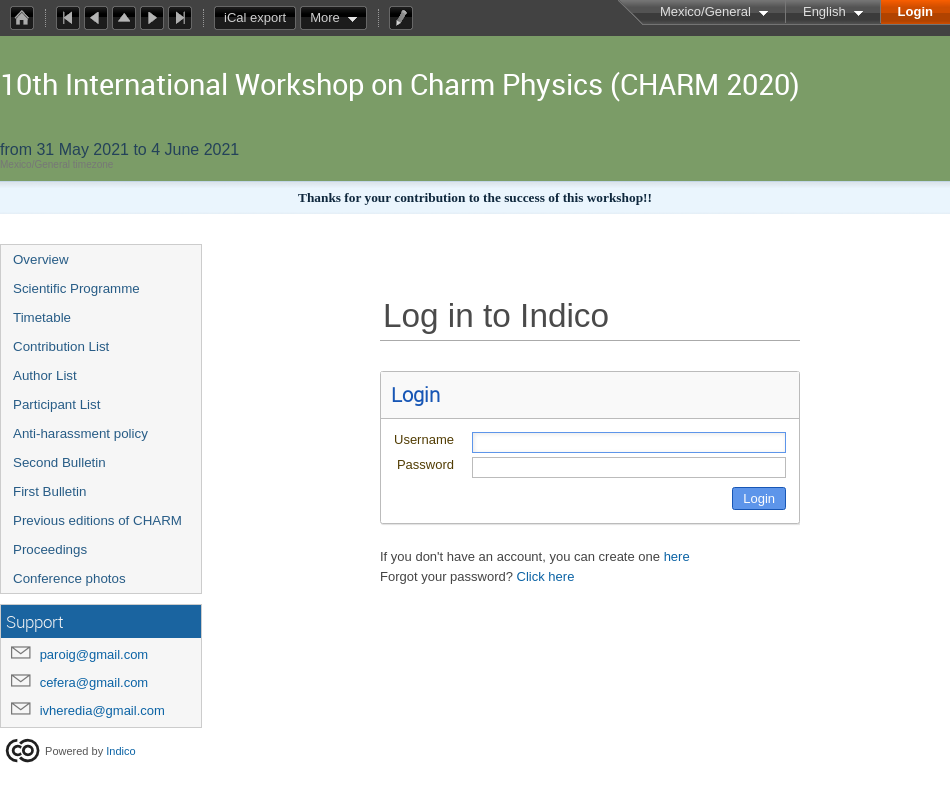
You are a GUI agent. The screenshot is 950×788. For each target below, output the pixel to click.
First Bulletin (49, 491)
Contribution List (61, 346)
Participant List (56, 404)
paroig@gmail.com (94, 654)
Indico (120, 751)
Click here (546, 576)
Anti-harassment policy (80, 433)
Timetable (42, 317)
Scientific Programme (76, 288)
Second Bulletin (59, 462)
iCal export (260, 18)
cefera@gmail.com (94, 682)
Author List (45, 375)
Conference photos (69, 578)
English (824, 11)
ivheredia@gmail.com (102, 710)
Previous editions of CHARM (97, 520)
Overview (41, 259)
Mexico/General (705, 11)
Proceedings (50, 549)
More (325, 17)
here (677, 556)
